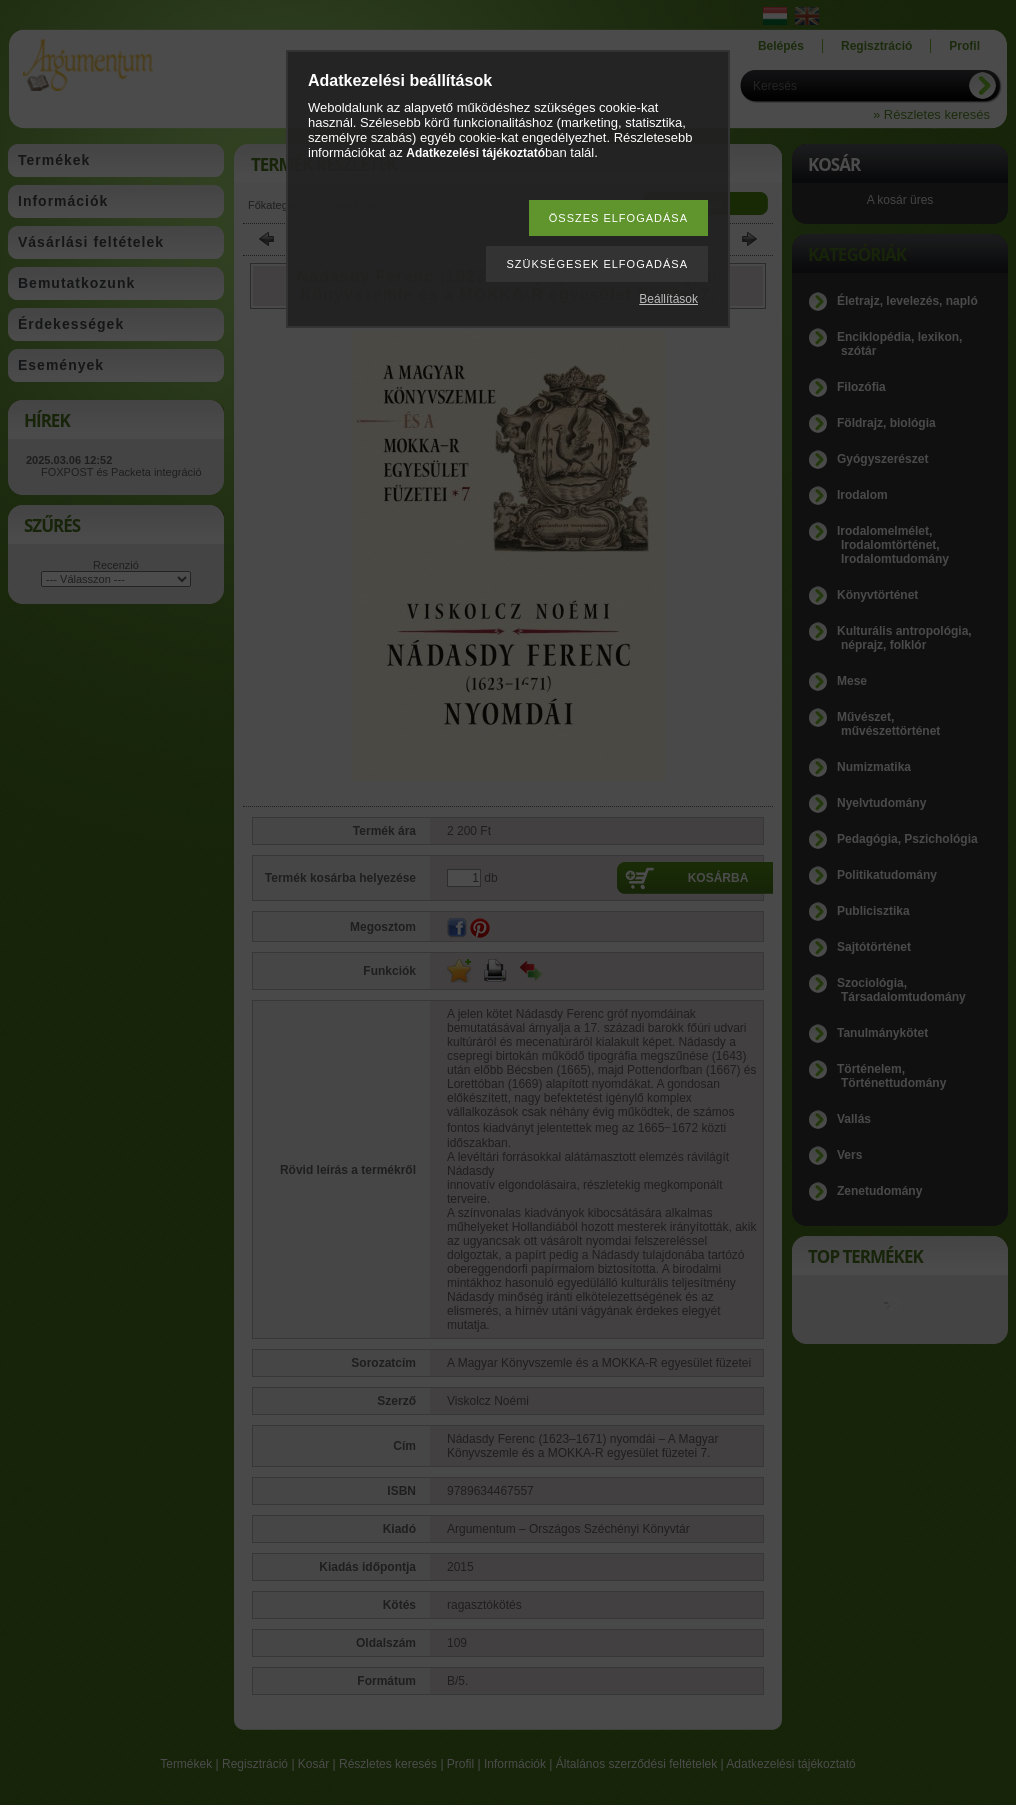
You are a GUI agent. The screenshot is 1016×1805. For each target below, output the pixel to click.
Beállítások (668, 299)
